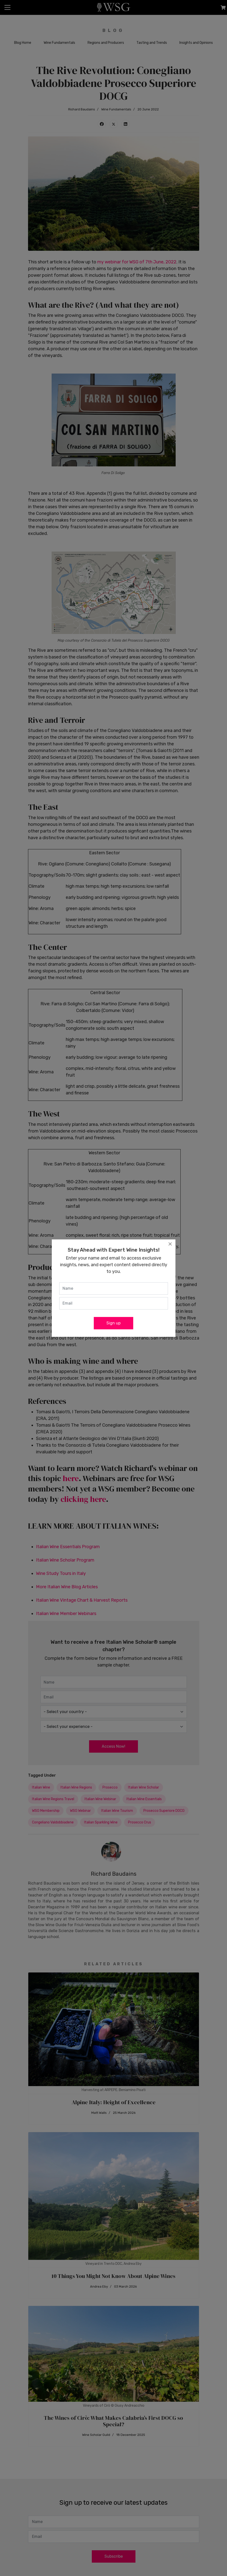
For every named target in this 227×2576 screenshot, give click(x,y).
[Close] (170, 1243)
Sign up (113, 1323)
